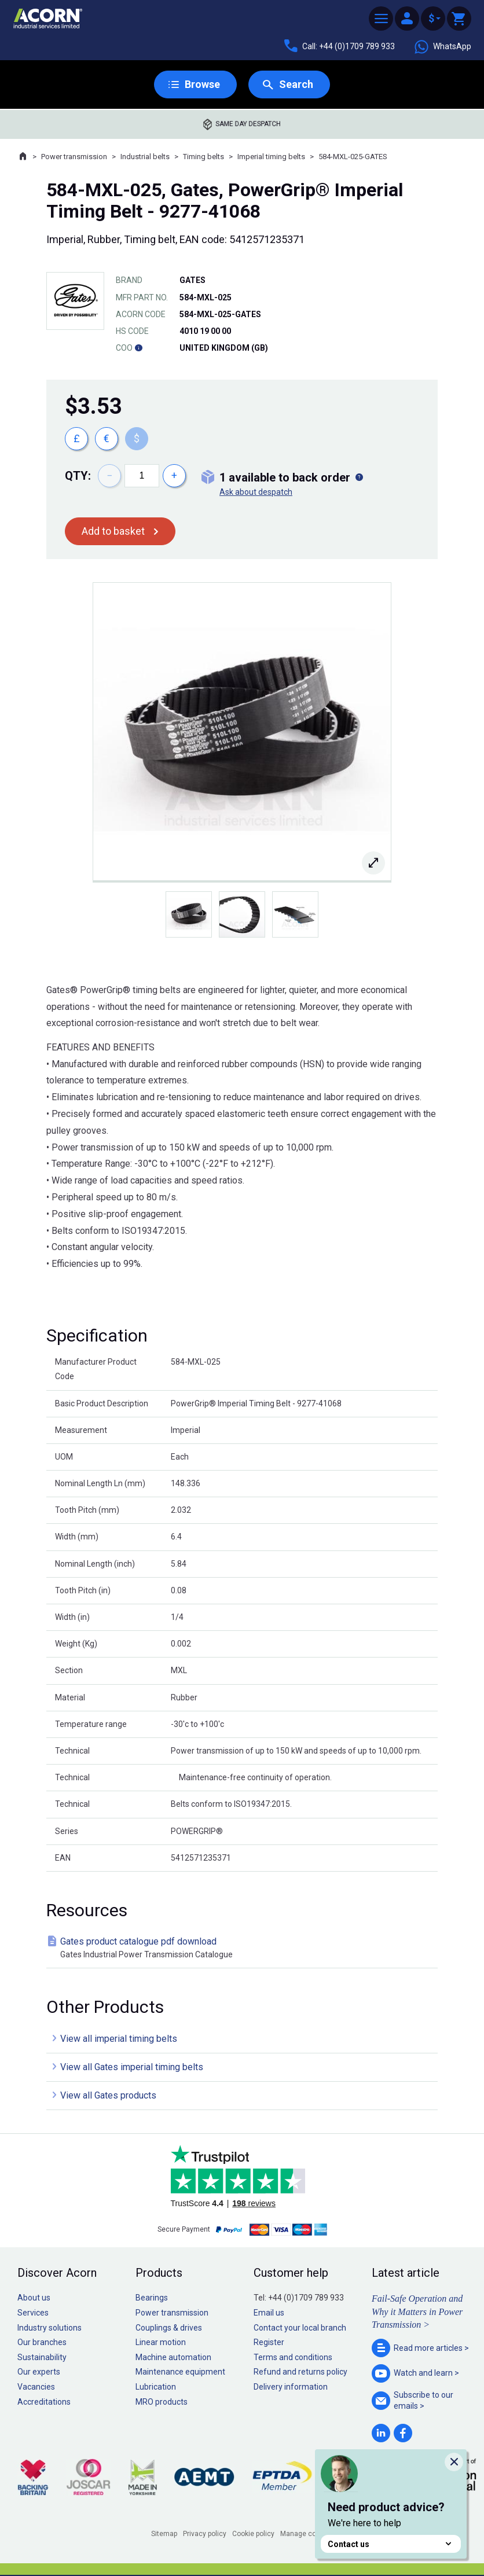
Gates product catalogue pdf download (244, 1948)
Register (269, 2342)
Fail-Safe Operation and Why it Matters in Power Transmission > (417, 2311)
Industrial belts (145, 156)
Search (296, 84)
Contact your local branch (300, 2327)
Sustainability (42, 2357)
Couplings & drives (168, 2327)
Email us (269, 2312)
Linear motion (160, 2342)
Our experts (38, 2371)
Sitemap (164, 2534)
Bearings (151, 2297)
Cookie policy (253, 2534)
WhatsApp (442, 47)
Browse (202, 84)
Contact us (391, 2544)
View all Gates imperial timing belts (131, 2066)
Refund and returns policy (300, 2371)
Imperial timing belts (271, 156)
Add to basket (113, 531)
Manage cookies (306, 2534)
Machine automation (173, 2357)
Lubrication (155, 2386)
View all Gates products (108, 2095)
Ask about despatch (255, 492)
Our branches (42, 2342)
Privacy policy (204, 2534)
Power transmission (74, 156)
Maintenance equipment (180, 2371)
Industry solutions (49, 2327)
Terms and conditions (293, 2357)
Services (33, 2312)
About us (33, 2297)
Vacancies (36, 2386)
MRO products (161, 2401)
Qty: (78, 476)
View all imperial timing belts (118, 2038)
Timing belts (203, 156)
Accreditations (44, 2401)
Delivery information (291, 2386)
